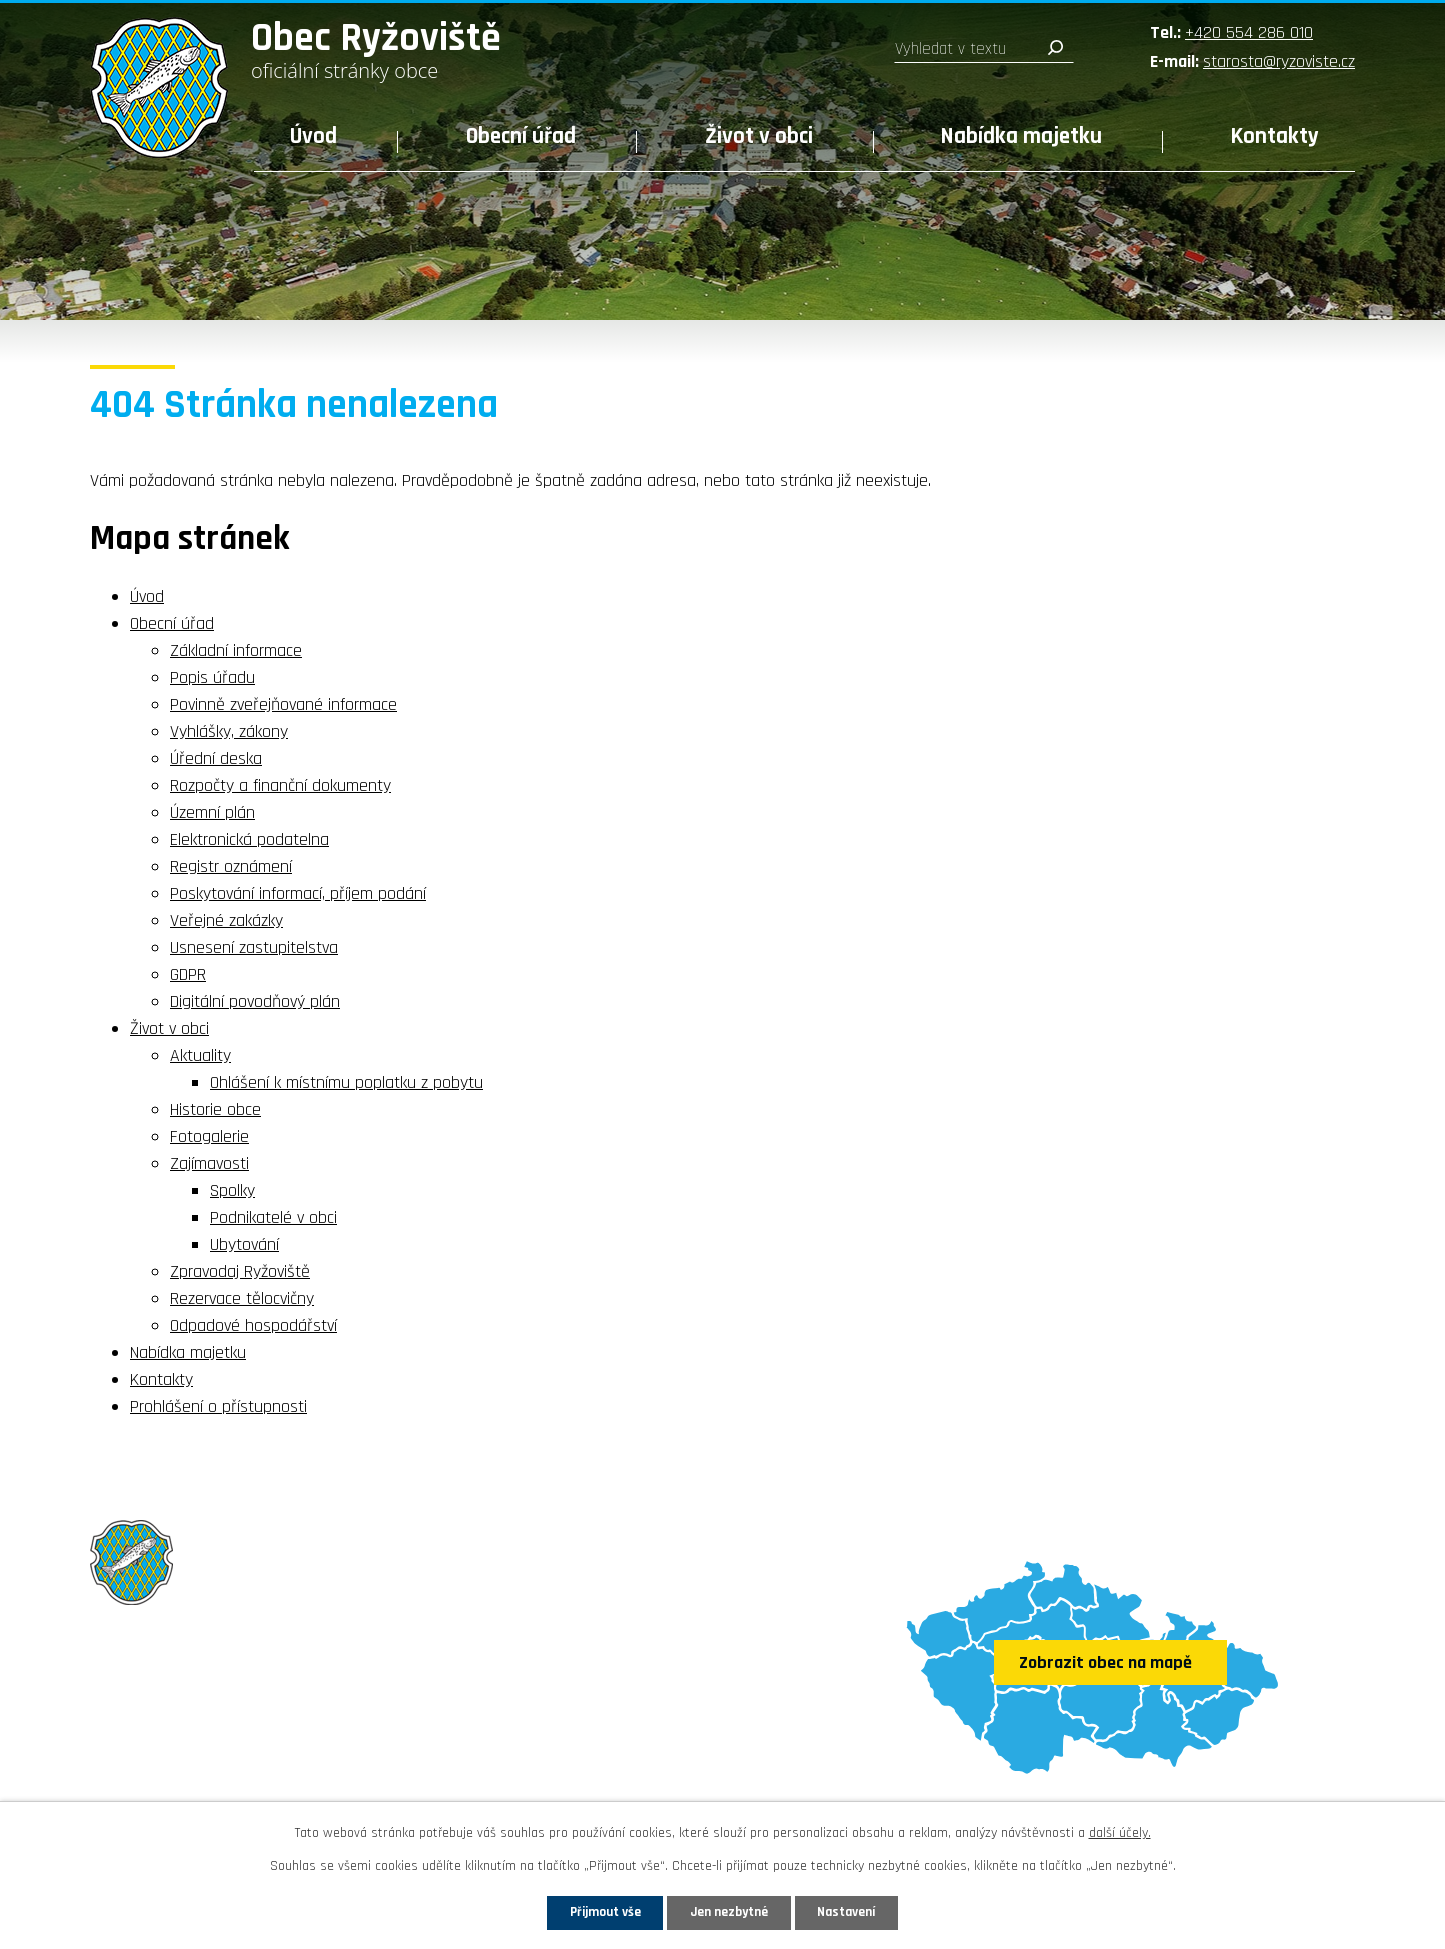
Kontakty (1275, 136)
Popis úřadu (212, 677)
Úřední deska (216, 758)
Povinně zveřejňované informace (283, 704)
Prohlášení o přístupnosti (218, 1406)
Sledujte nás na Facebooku (206, 1778)
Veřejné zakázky (226, 920)
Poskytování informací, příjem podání (298, 893)
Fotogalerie (209, 1136)
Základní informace (236, 650)
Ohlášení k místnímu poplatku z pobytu (346, 1082)
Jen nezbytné (730, 1911)
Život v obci (759, 136)
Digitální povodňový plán (255, 1001)
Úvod (313, 136)
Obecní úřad (521, 136)
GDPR (188, 974)
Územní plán (212, 812)
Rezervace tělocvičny (242, 1298)
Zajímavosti (209, 1163)
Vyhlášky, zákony (229, 731)
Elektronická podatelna (249, 839)
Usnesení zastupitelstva (254, 947)
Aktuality (200, 1055)
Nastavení (862, 1911)
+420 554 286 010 (1249, 32)
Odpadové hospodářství (253, 1325)
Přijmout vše (591, 1911)
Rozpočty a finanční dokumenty (280, 785)
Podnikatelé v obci (273, 1217)
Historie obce (215, 1109)
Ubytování (244, 1244)
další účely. (1120, 1831)
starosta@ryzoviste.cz (1279, 61)
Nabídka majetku (1021, 136)
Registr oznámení (231, 866)
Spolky (232, 1190)
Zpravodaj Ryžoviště (240, 1271)
